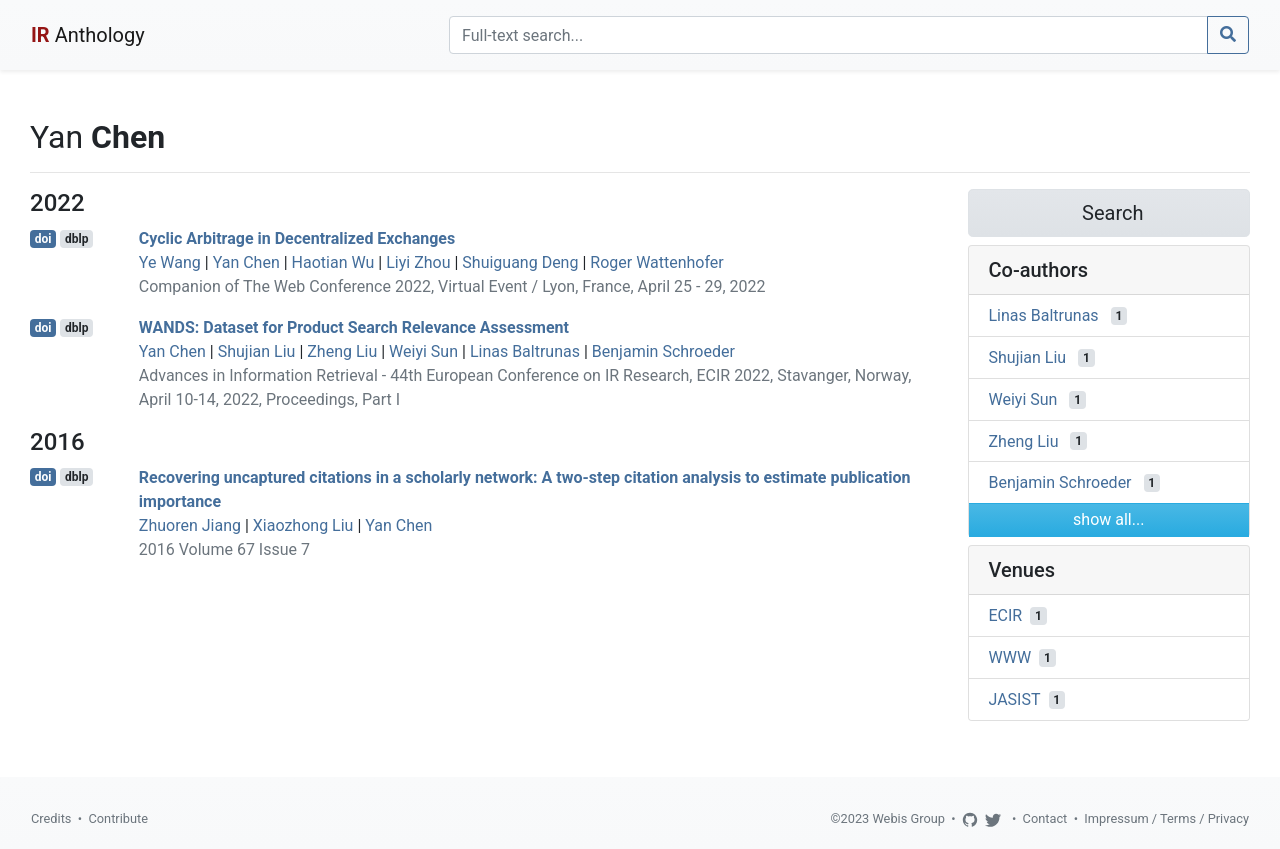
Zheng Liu (342, 351)
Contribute (118, 818)
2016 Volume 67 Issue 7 (224, 549)
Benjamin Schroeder (663, 351)
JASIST (1015, 699)
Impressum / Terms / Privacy (1166, 818)
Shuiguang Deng (520, 262)
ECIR (1006, 615)
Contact (1045, 818)
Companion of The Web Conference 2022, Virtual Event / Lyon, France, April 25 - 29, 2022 (452, 286)
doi (43, 239)
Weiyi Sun (423, 351)
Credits (51, 818)
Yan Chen (246, 262)
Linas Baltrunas (525, 351)
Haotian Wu (333, 262)
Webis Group (908, 818)
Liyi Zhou (418, 262)
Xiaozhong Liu (303, 525)
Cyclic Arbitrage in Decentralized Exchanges (297, 238)
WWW (1010, 657)
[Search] (828, 35)
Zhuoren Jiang (190, 525)
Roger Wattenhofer (657, 262)
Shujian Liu (257, 351)
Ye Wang (170, 262)
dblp (76, 239)
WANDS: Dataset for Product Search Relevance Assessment (354, 327)
